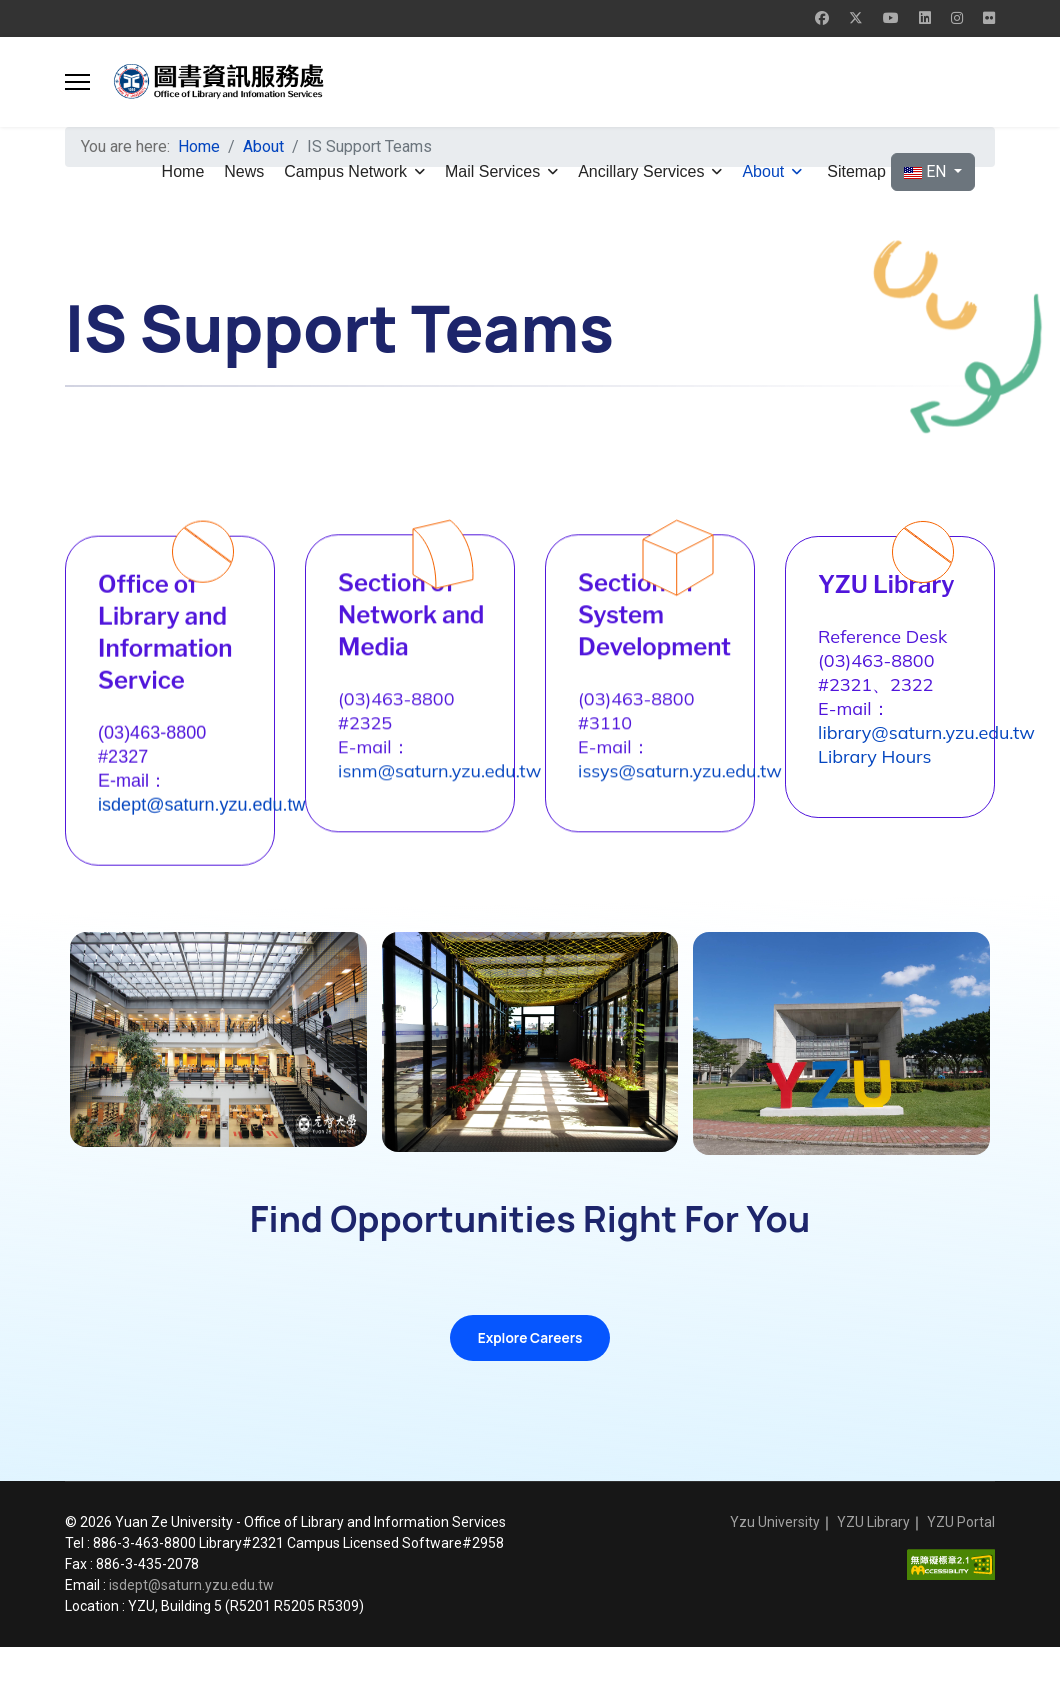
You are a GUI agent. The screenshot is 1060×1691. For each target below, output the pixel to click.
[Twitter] (856, 18)
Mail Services (492, 171)
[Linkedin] (925, 18)
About (763, 171)
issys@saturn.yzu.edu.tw (696, 786)
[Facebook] (822, 18)
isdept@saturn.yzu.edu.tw (217, 821)
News (244, 171)
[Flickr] (989, 18)
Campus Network (345, 171)
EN (927, 171)
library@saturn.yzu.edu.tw (942, 804)
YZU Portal (961, 1566)
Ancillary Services (641, 171)
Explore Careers (529, 1378)
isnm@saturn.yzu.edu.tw (455, 786)
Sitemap (856, 171)
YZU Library (873, 1566)
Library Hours (890, 828)
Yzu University (775, 1566)
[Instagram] (957, 18)
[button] (77, 82)
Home (183, 171)
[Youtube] (891, 18)
